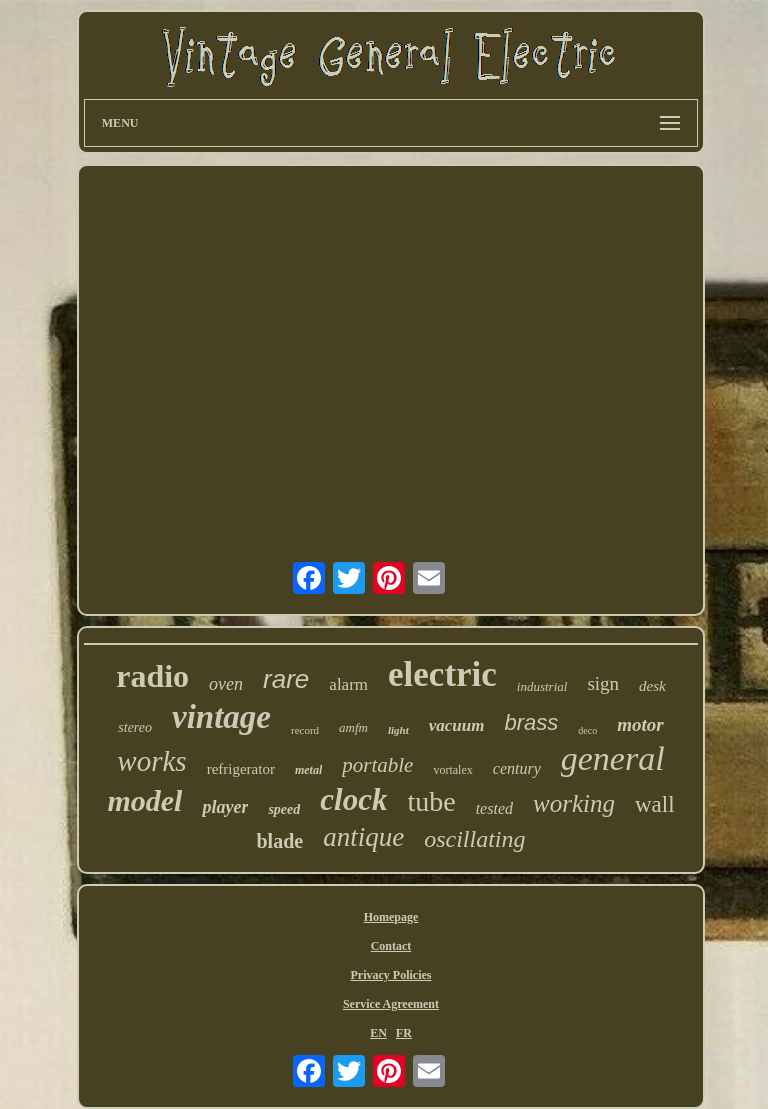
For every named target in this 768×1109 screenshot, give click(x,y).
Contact (391, 946)
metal (308, 770)
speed (284, 809)
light (398, 730)
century (517, 768)
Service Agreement (391, 1004)
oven (226, 684)
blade (279, 841)
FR (404, 1033)
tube (431, 801)
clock (353, 799)
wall (655, 804)
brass (532, 722)
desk (652, 686)
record (305, 730)
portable (377, 765)
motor (640, 724)
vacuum (457, 725)
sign (603, 683)
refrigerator (241, 769)
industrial (542, 686)
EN (378, 1033)
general (613, 758)
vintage (221, 717)
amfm (353, 727)
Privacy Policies (390, 975)
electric (442, 674)
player (225, 807)
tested (494, 808)
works (151, 761)
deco (587, 730)
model (144, 800)
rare (286, 679)
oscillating (474, 839)
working (574, 803)
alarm (348, 684)
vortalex (452, 770)
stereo (135, 727)
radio (152, 676)
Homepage (391, 917)
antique (363, 837)
